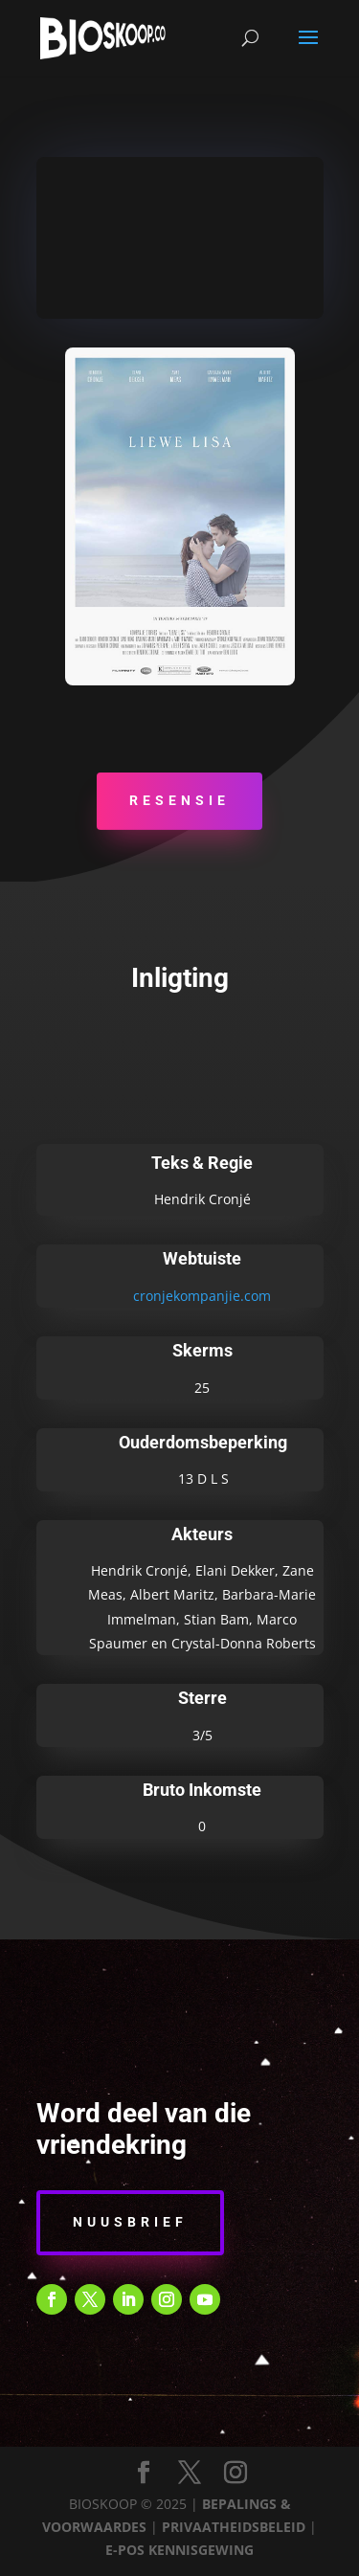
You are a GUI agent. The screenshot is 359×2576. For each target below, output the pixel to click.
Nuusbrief (130, 2221)
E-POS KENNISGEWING (179, 2550)
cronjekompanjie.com (202, 1296)
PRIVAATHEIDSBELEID (233, 2527)
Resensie (179, 800)
